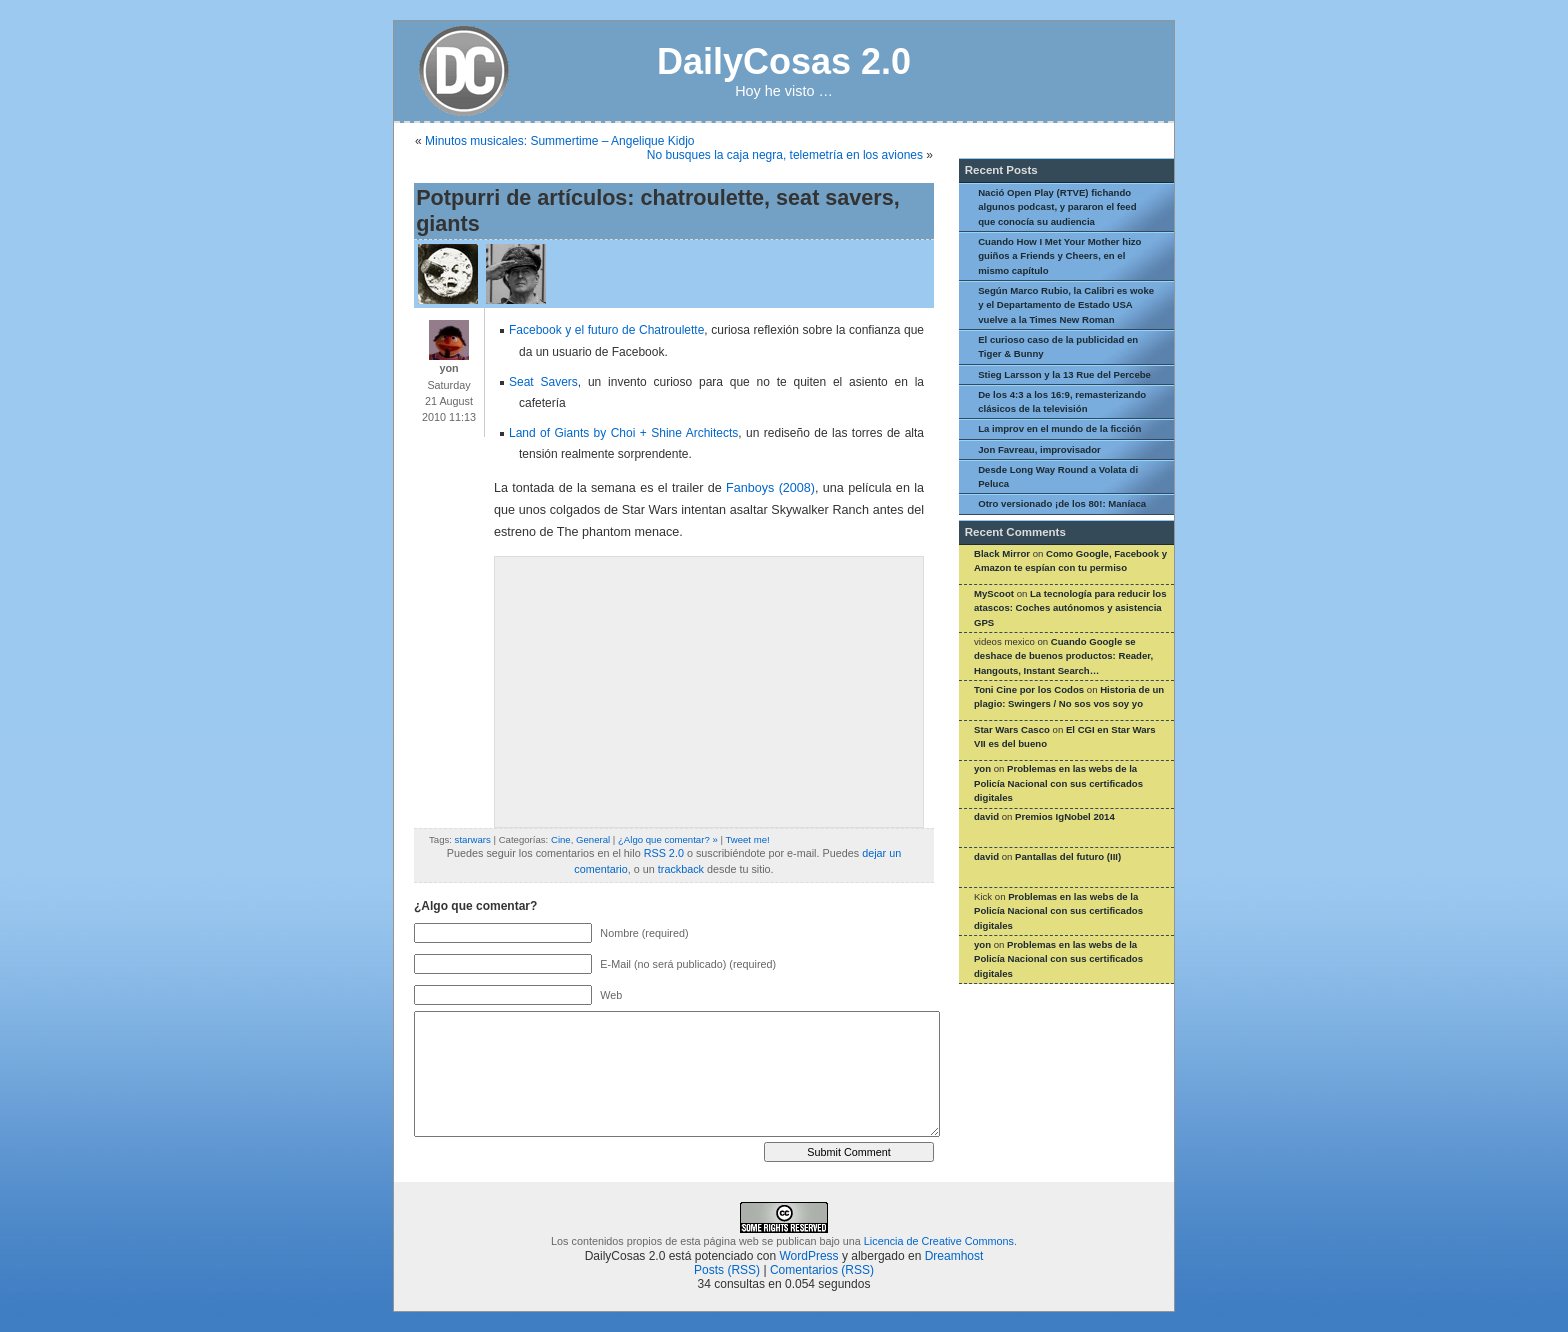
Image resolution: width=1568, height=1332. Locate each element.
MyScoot (994, 593)
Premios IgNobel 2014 (1065, 816)
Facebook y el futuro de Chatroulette (606, 330)
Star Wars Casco (1012, 729)
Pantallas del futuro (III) (1068, 856)
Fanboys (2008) (770, 488)
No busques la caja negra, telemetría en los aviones (785, 155)
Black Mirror (1002, 553)
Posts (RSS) (727, 1270)
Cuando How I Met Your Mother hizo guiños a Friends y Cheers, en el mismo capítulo (1059, 256)
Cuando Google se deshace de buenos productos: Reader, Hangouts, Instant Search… (1063, 656)
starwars (473, 839)
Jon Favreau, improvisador (1039, 449)
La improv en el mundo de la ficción (1059, 428)
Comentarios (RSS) (822, 1270)
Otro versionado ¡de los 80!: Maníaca (1062, 503)
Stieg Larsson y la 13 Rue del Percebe (1064, 374)
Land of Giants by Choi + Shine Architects (623, 433)
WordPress (808, 1256)
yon (982, 768)
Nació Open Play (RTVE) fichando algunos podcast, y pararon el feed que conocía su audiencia (1057, 207)
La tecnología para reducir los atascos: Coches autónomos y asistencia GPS (1070, 608)
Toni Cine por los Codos (1029, 689)
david (986, 816)
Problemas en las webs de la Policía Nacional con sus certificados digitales (1058, 783)
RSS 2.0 (664, 853)
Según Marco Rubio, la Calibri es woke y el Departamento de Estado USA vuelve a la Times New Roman (1066, 305)
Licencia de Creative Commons (939, 1241)
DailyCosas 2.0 (784, 61)
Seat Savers (543, 382)
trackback (681, 869)
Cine (561, 839)
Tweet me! (747, 839)
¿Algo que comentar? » (668, 839)
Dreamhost (954, 1256)
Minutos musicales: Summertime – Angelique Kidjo (559, 141)
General (593, 839)
